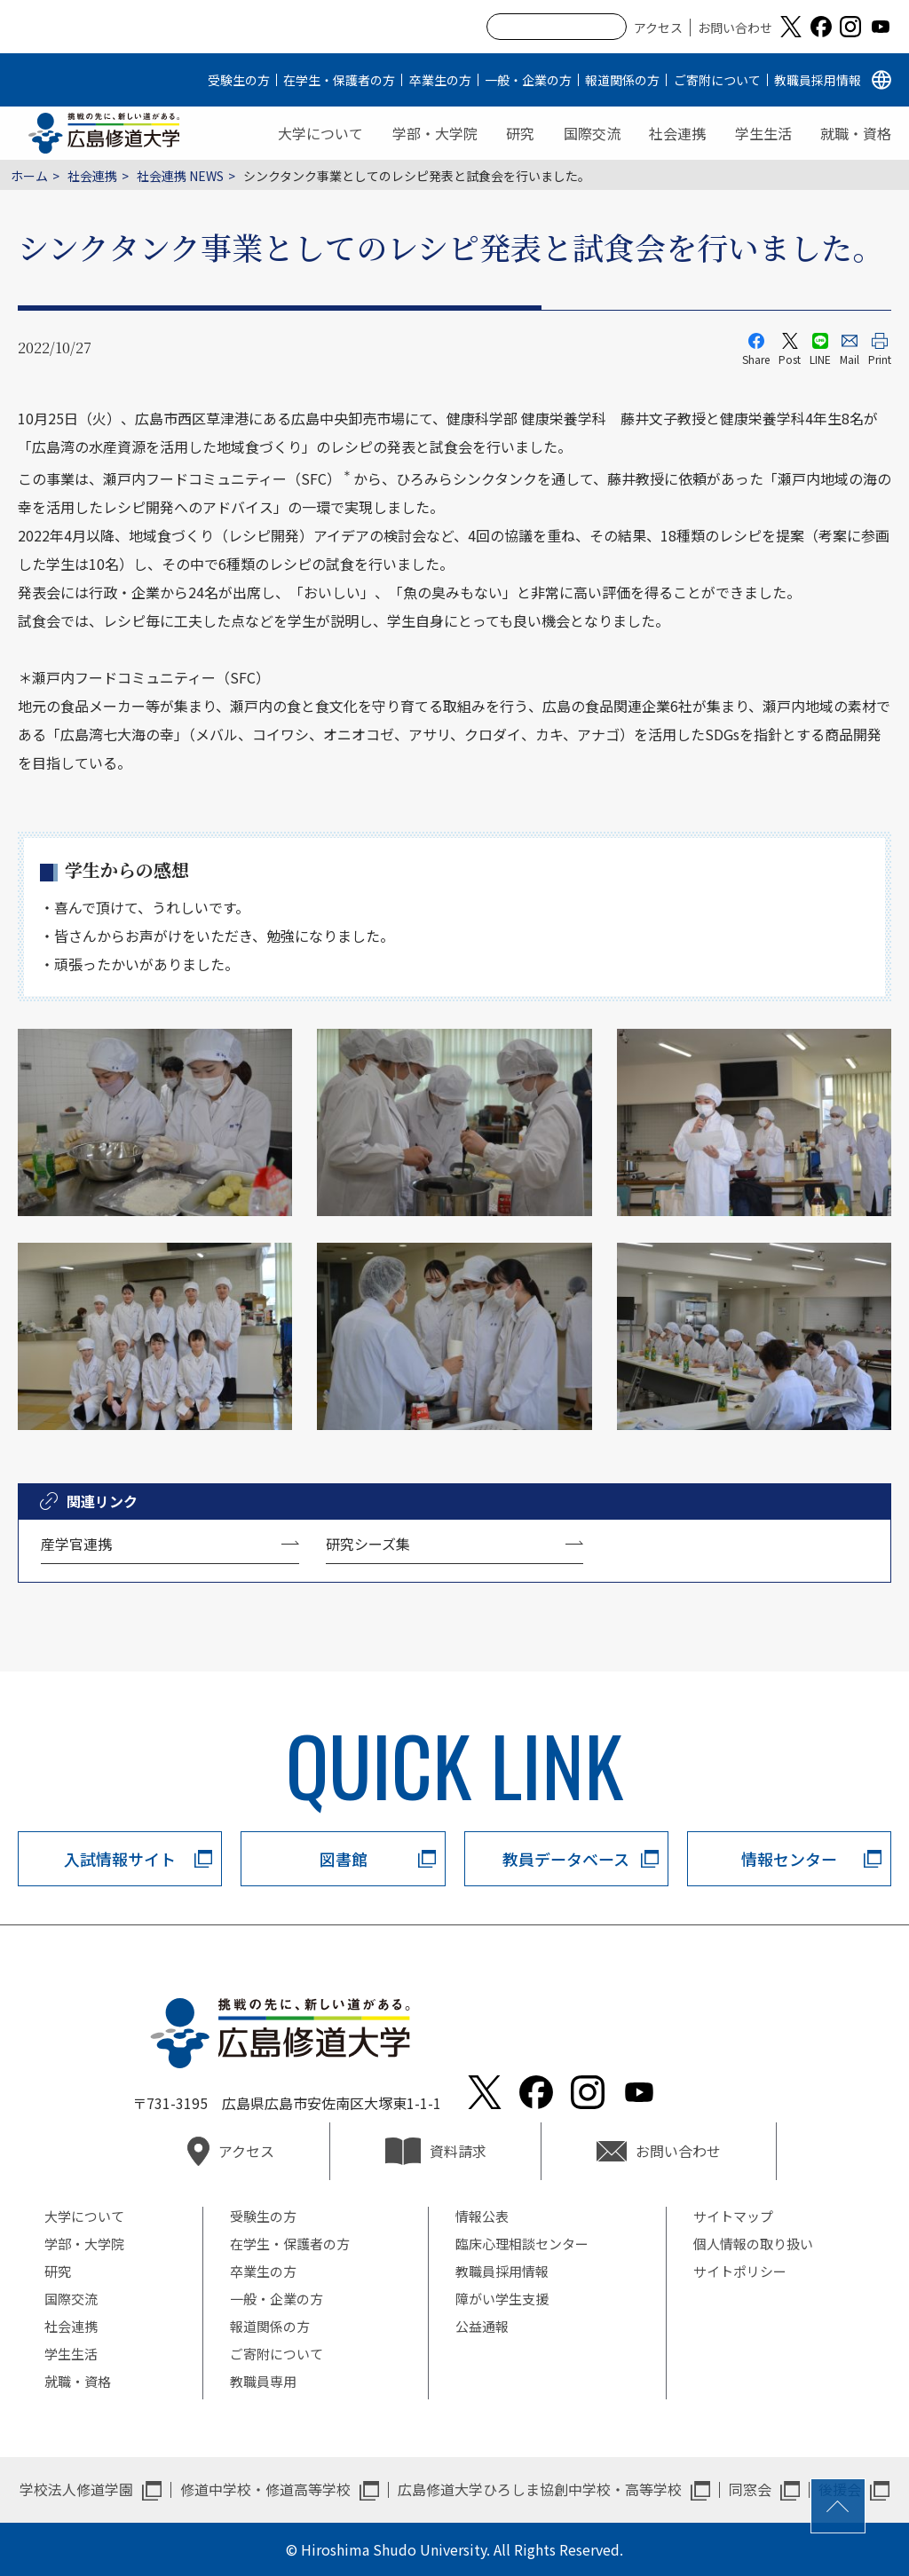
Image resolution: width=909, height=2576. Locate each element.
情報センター (789, 1858)
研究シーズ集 (368, 1543)
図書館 (344, 1858)
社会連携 (677, 133)
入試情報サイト (120, 1858)
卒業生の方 (440, 80)
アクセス (658, 27)
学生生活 (763, 133)
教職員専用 (263, 2381)
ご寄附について (717, 80)
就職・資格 (855, 133)
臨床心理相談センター (522, 2243)
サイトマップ (733, 2216)
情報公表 (482, 2216)
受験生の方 (239, 80)
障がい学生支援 (502, 2298)
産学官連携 (76, 1543)
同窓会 (750, 2489)
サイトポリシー (739, 2271)
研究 (520, 133)
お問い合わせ (735, 27)
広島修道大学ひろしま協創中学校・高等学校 (540, 2489)
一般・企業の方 (528, 80)
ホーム (29, 176)
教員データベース (565, 1858)
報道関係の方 (622, 80)
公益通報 (482, 2326)
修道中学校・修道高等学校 (265, 2489)
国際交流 (592, 133)
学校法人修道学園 (76, 2489)
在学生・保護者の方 (339, 80)
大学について (320, 133)
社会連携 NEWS (180, 176)
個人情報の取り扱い (753, 2243)
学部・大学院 (435, 133)
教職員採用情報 (817, 80)
